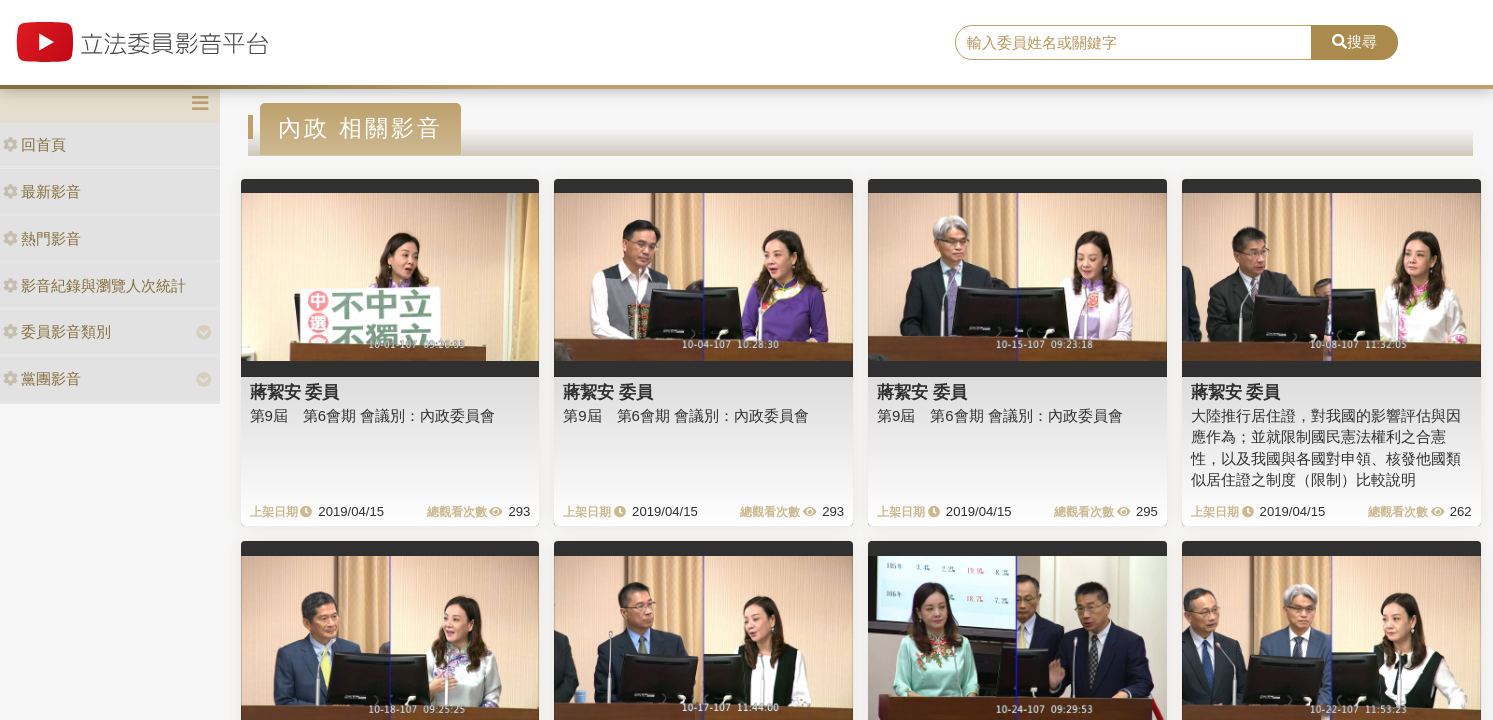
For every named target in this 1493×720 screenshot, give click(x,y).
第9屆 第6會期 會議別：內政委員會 (373, 415)
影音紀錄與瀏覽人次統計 (94, 285)
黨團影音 (42, 378)
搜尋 (1354, 41)
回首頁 (34, 144)
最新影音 (42, 191)
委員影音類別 (57, 331)
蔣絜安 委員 (295, 392)
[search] (1133, 43)
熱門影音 (42, 238)
